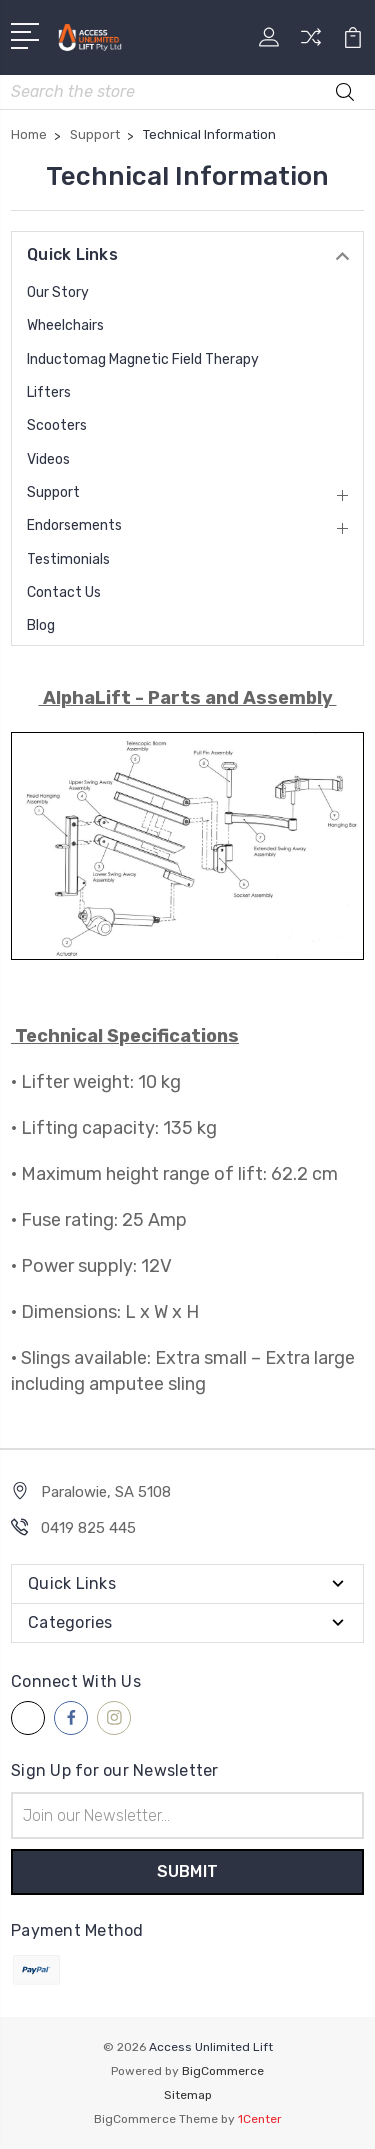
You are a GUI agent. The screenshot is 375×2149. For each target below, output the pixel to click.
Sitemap (188, 2095)
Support (53, 492)
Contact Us (64, 592)
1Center (260, 2119)
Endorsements (74, 525)
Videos (48, 459)
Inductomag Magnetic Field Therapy (143, 359)
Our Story (58, 292)
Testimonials (68, 559)
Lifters (49, 392)
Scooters (57, 425)
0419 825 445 (88, 1528)
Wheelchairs (65, 325)
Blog (41, 625)
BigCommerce (223, 2071)
